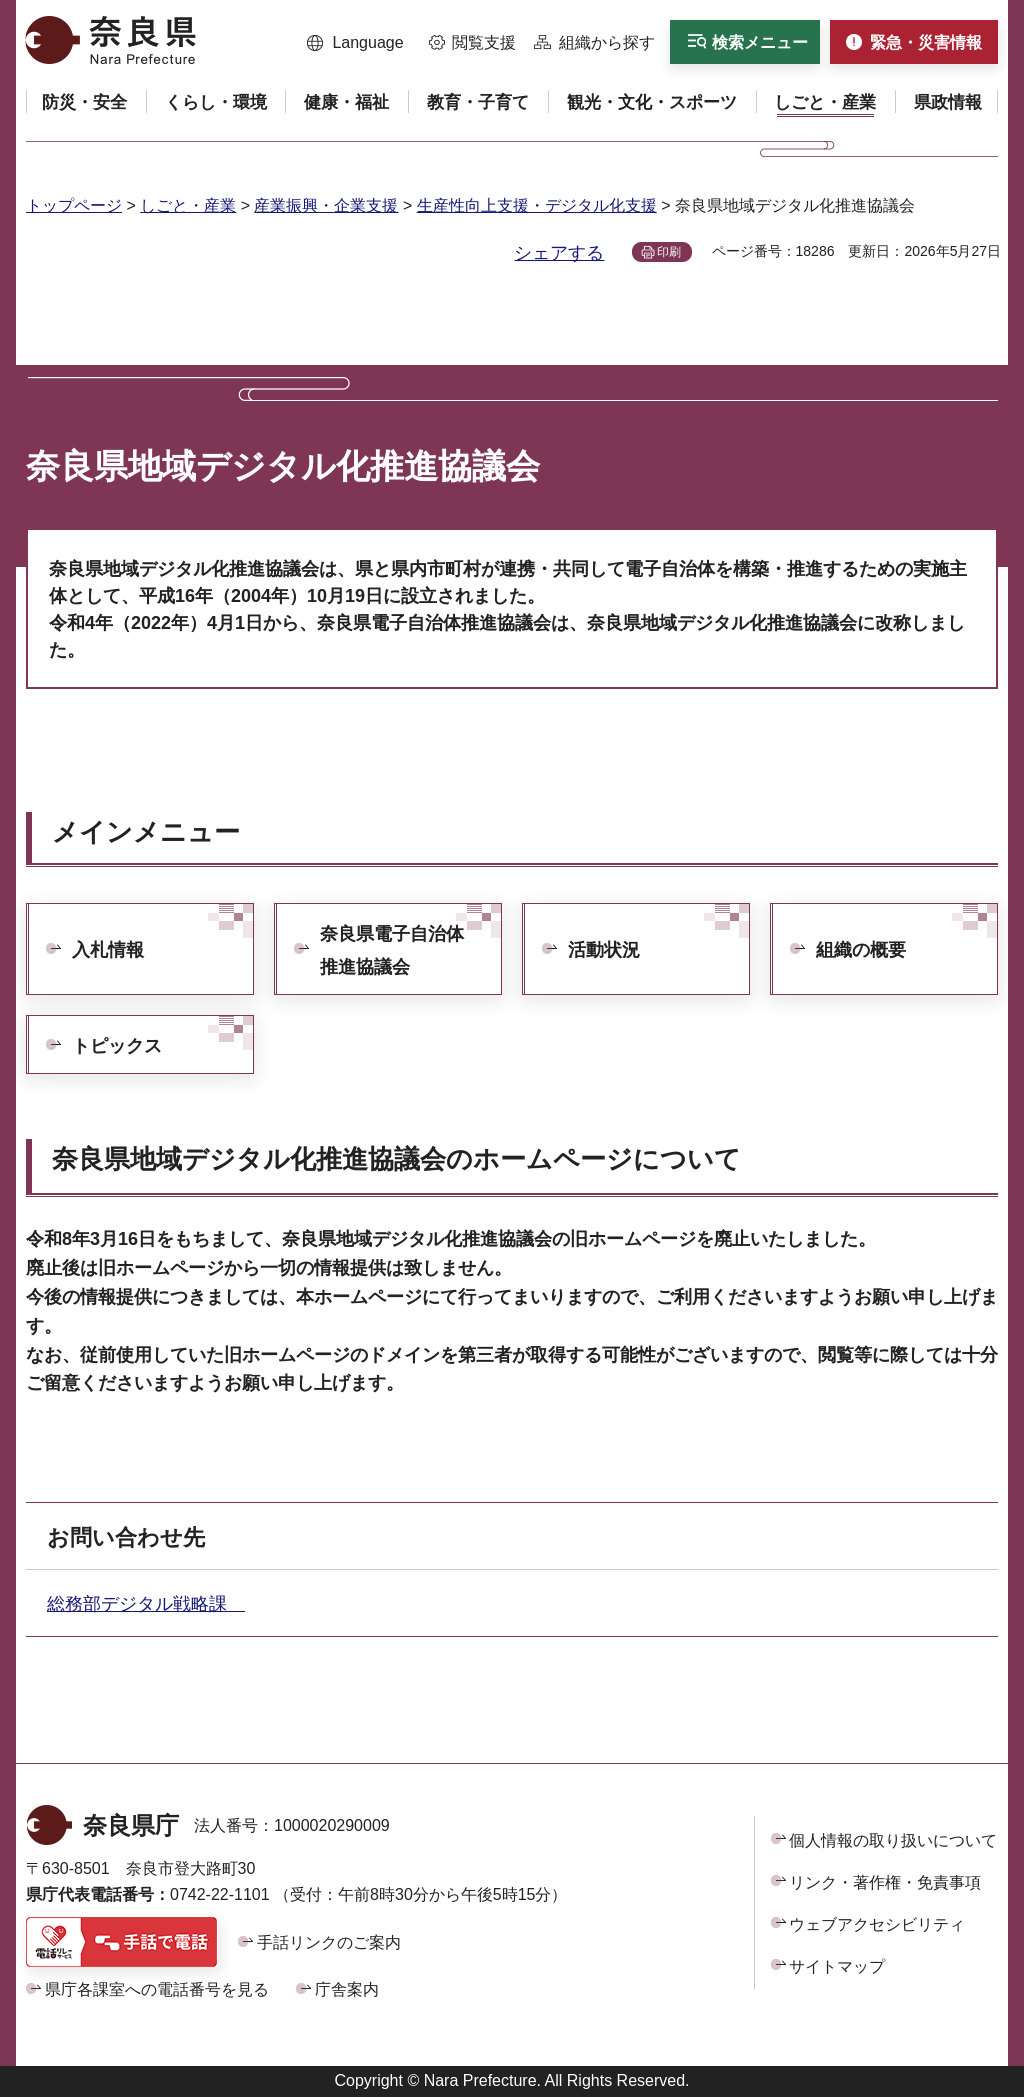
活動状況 (604, 950)
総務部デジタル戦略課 (146, 1604)
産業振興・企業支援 (326, 205)
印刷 (669, 252)
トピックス (117, 1046)
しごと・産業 (188, 205)
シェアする (559, 253)
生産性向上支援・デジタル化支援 (537, 205)
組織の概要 (861, 950)
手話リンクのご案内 (329, 1942)
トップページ (74, 205)
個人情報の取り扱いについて (893, 1840)
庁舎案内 (347, 1989)
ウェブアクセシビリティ (877, 1924)
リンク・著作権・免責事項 (885, 1882)
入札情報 (108, 950)
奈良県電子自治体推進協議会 (392, 950)
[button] (355, 43)
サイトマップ (837, 1966)
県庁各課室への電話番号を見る (157, 1989)
